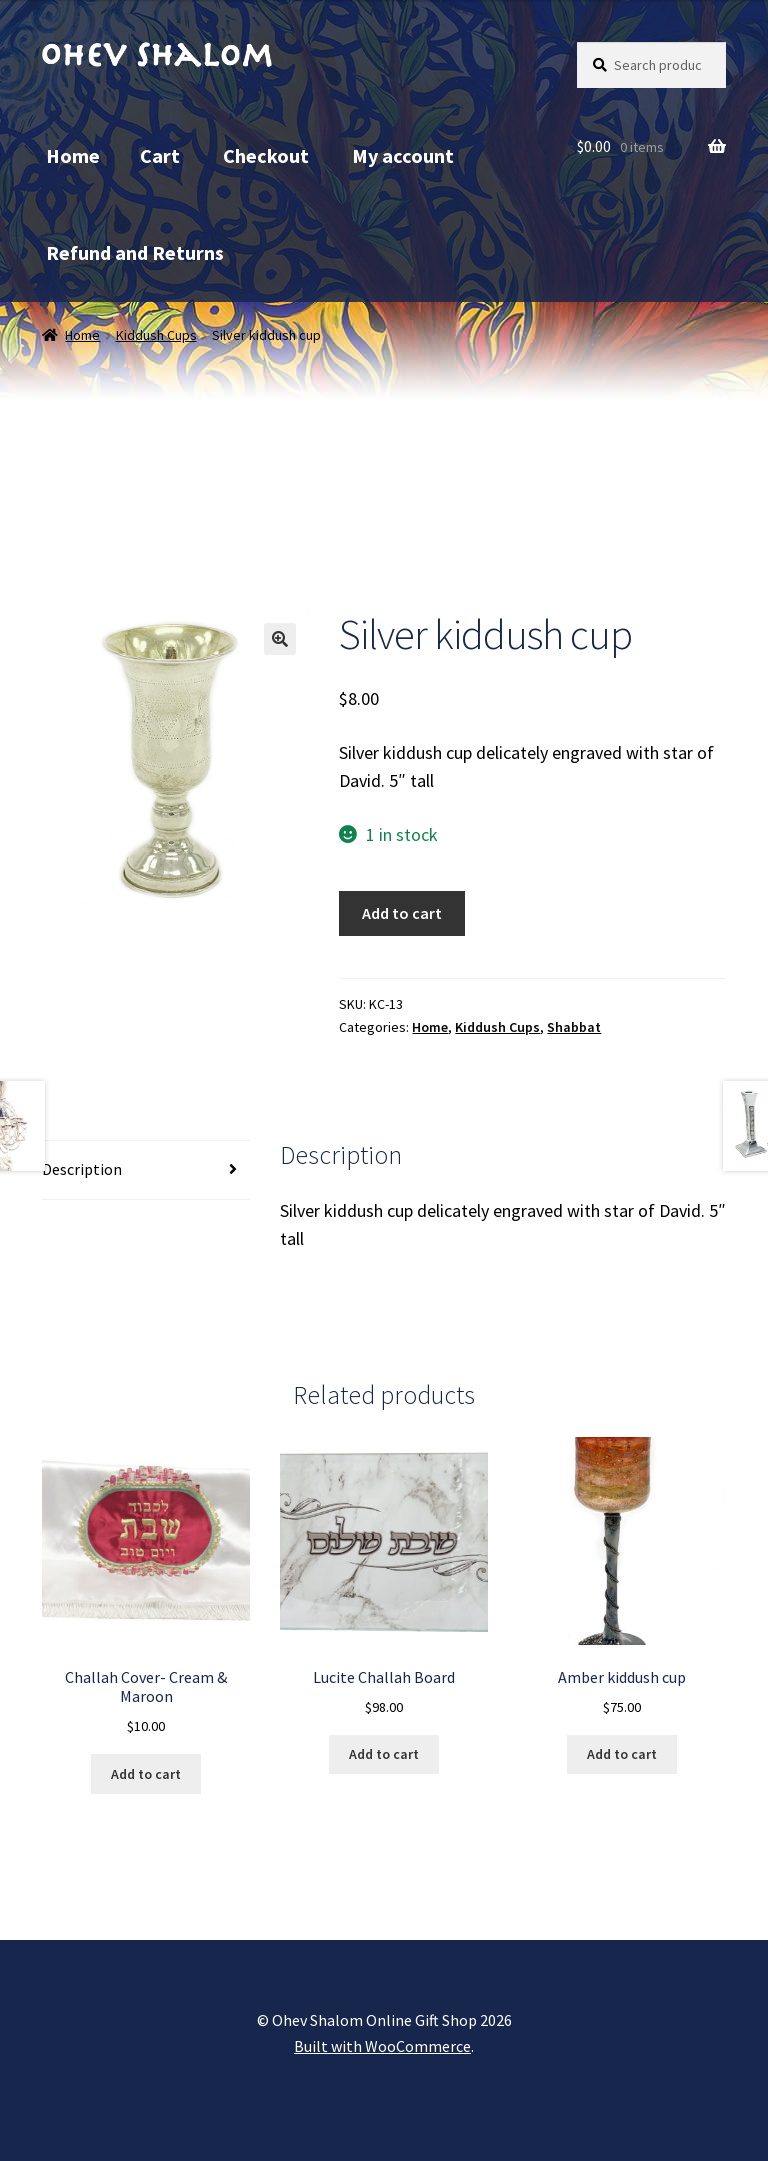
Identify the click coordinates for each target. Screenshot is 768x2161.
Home (73, 155)
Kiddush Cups (156, 335)
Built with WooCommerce (382, 2046)
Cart (160, 155)
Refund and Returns (135, 252)
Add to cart (402, 913)
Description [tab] (82, 1169)
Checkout (266, 155)
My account (403, 155)
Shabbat (574, 1027)
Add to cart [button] (146, 1774)
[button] (280, 639)
